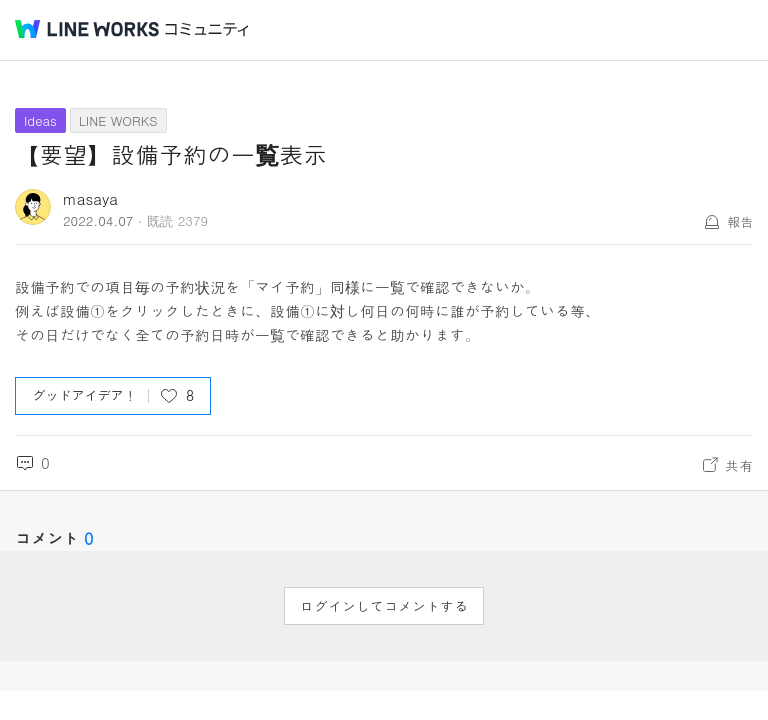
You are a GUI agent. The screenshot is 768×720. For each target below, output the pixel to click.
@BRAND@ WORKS (87, 29)
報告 (740, 221)
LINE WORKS (118, 120)
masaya (90, 198)
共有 (739, 465)
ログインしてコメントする (384, 606)
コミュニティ (207, 29)
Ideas (40, 120)
